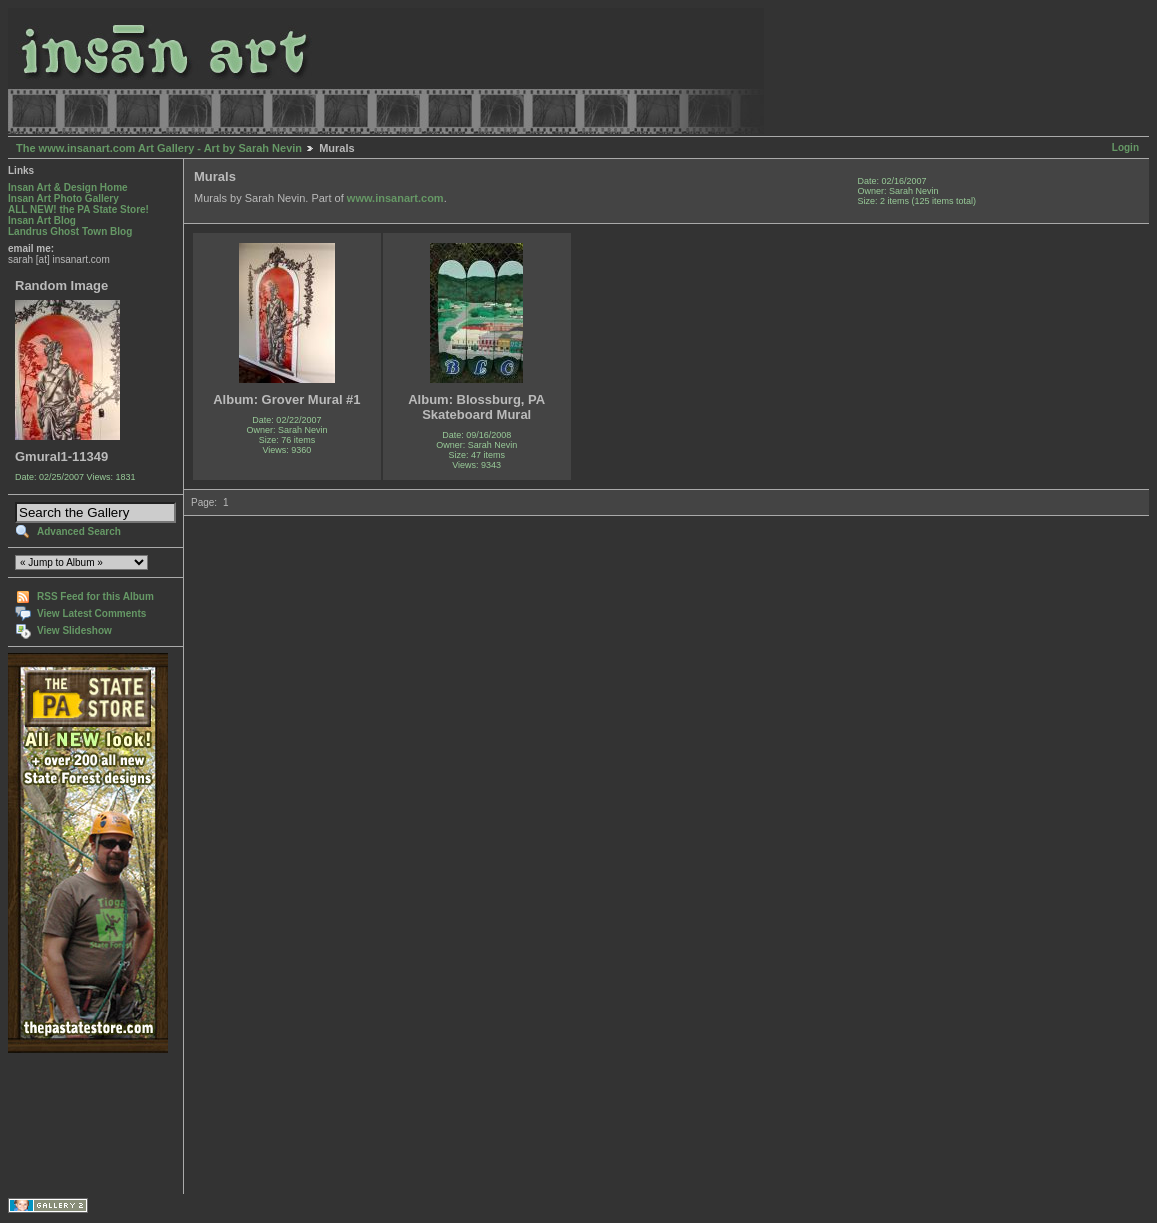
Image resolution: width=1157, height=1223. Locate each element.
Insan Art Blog (42, 220)
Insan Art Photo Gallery (63, 198)
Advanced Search (79, 531)
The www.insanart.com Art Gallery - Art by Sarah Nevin (159, 148)
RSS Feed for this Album (95, 596)
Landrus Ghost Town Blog (70, 231)
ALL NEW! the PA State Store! (78, 209)
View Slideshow (74, 630)
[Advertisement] (70, 1123)
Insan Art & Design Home (68, 187)
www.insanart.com (395, 198)
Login (1125, 147)
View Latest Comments (91, 613)
